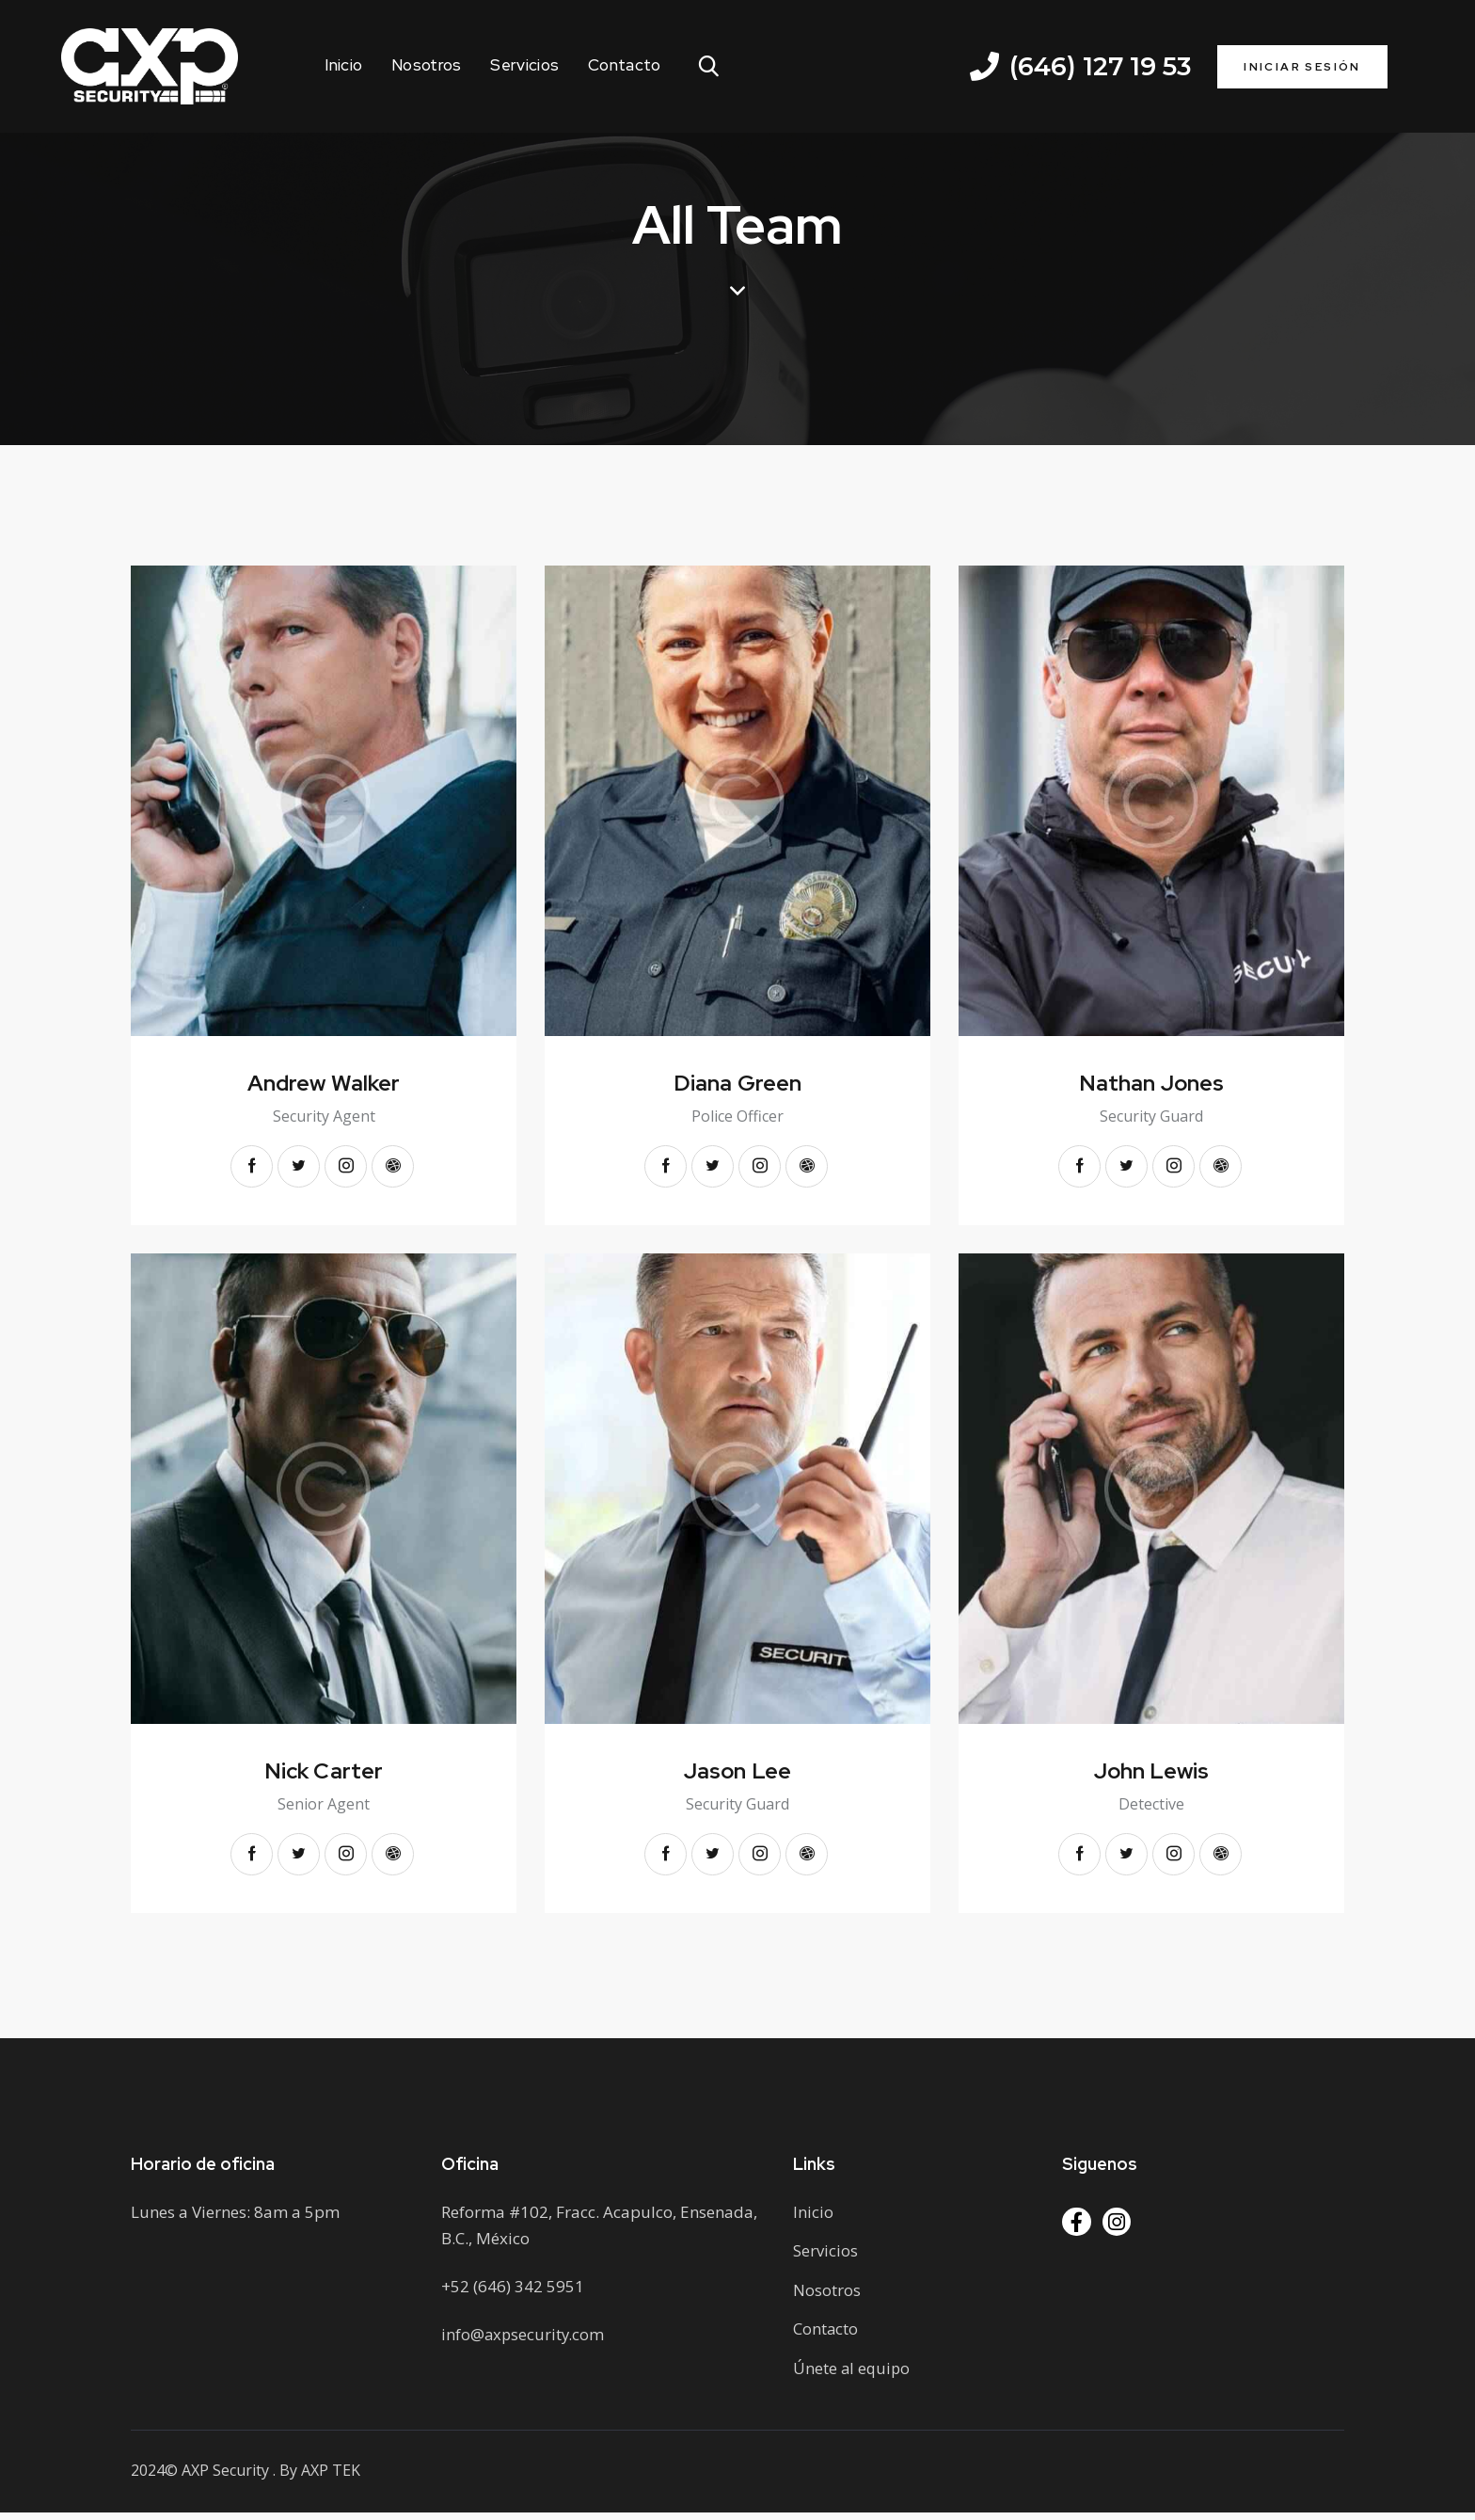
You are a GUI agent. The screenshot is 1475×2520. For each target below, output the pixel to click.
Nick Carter (323, 1774)
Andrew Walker (323, 1083)
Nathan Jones (1151, 1083)
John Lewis (1152, 1774)
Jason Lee (737, 1774)
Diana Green (737, 1083)
